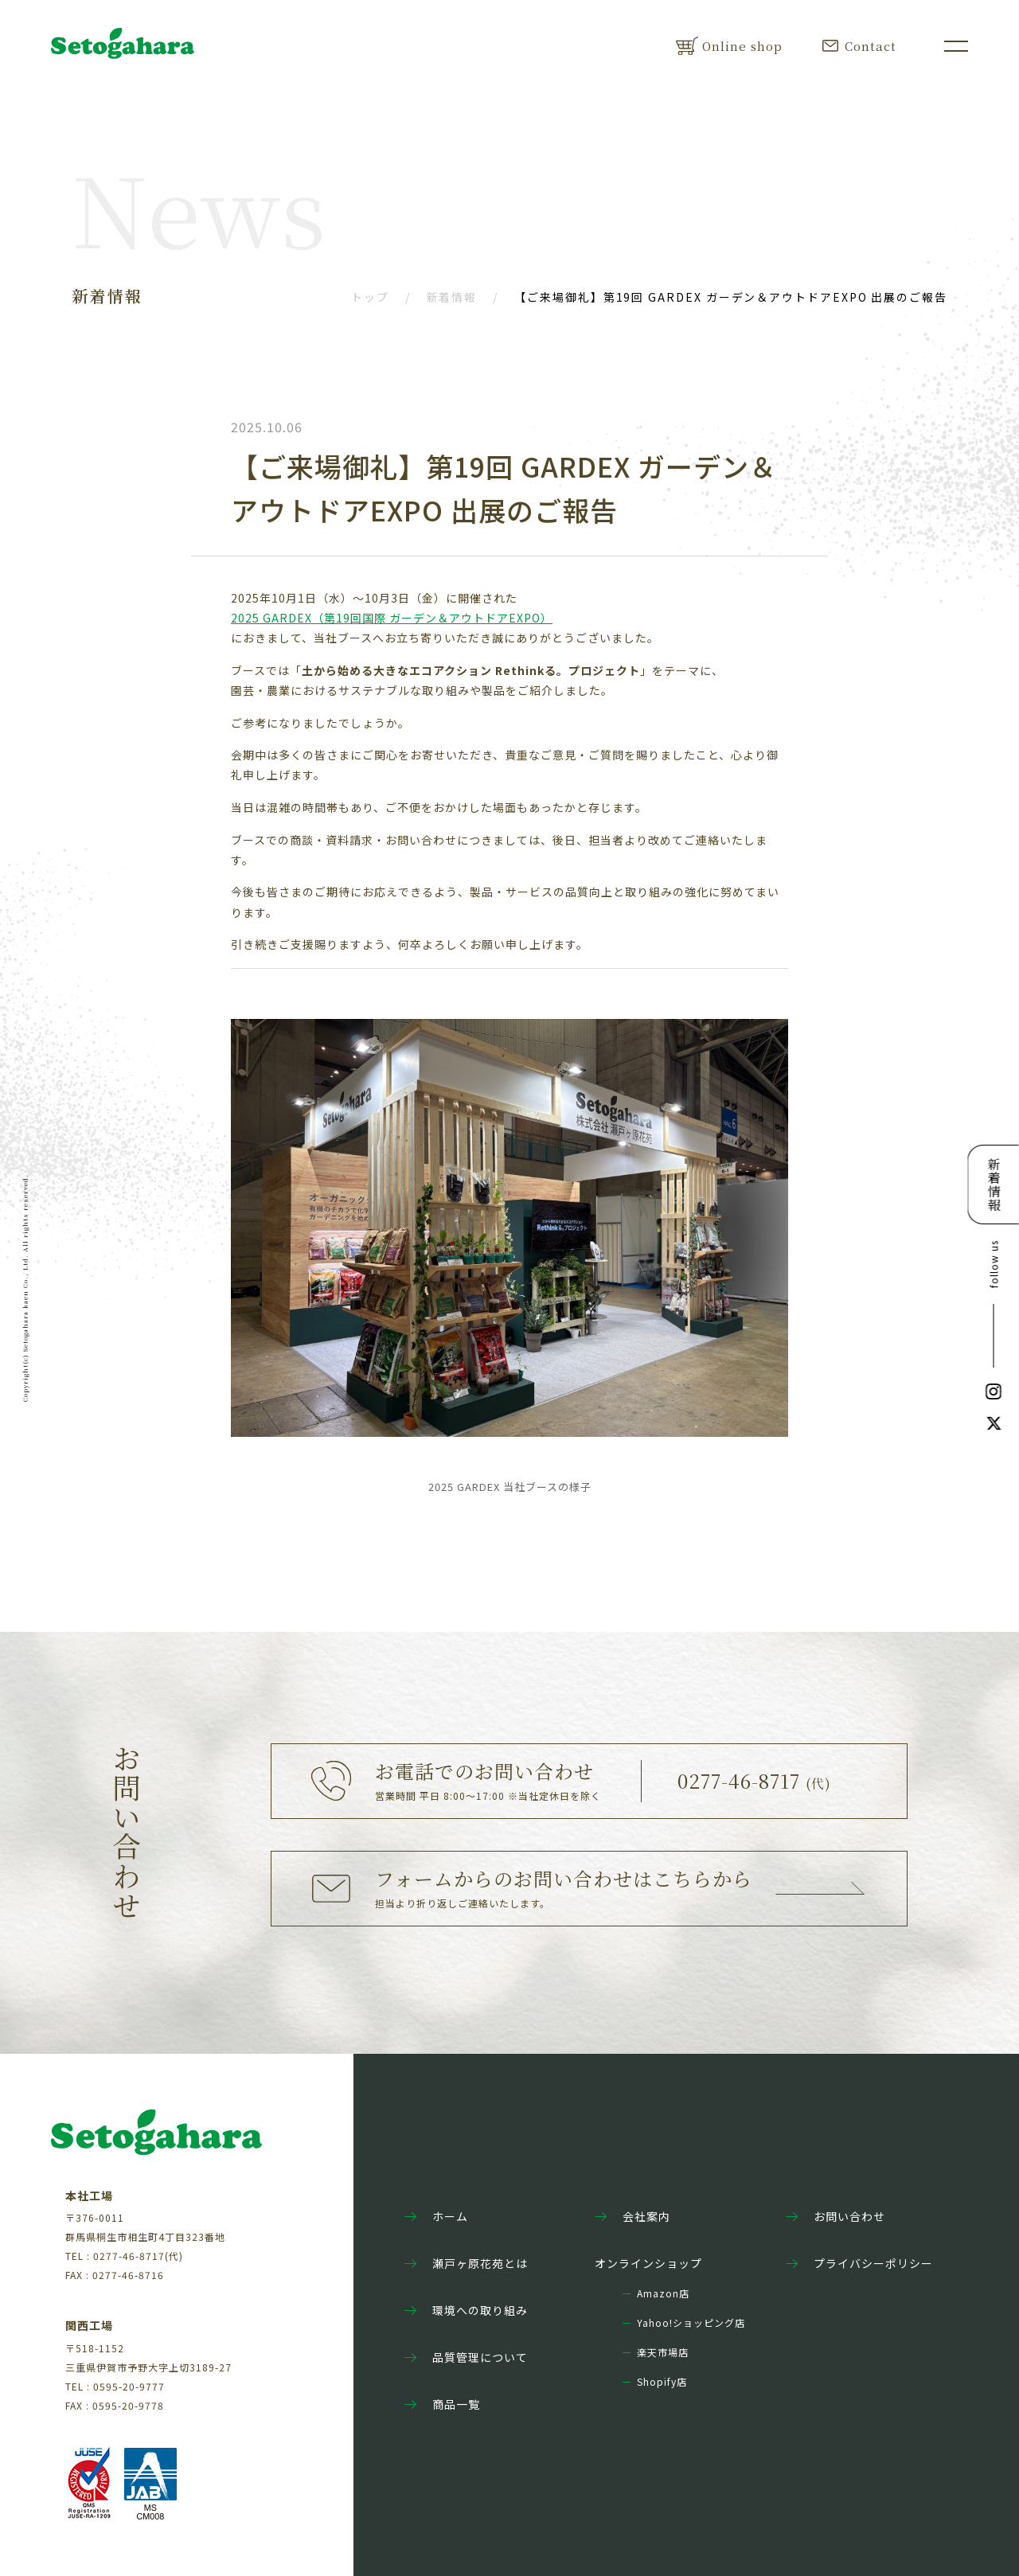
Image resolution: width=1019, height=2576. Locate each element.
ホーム (436, 2216)
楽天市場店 (663, 2352)
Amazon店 (663, 2293)
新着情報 (452, 297)
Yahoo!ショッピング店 (691, 2323)
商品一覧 (442, 2404)
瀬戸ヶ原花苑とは (466, 2263)
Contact (859, 45)
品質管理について (466, 2357)
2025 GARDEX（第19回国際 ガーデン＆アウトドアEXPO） (391, 618)
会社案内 (632, 2216)
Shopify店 (662, 2382)
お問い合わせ (835, 2216)
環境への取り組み (466, 2310)
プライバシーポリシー (859, 2263)
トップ (370, 297)
